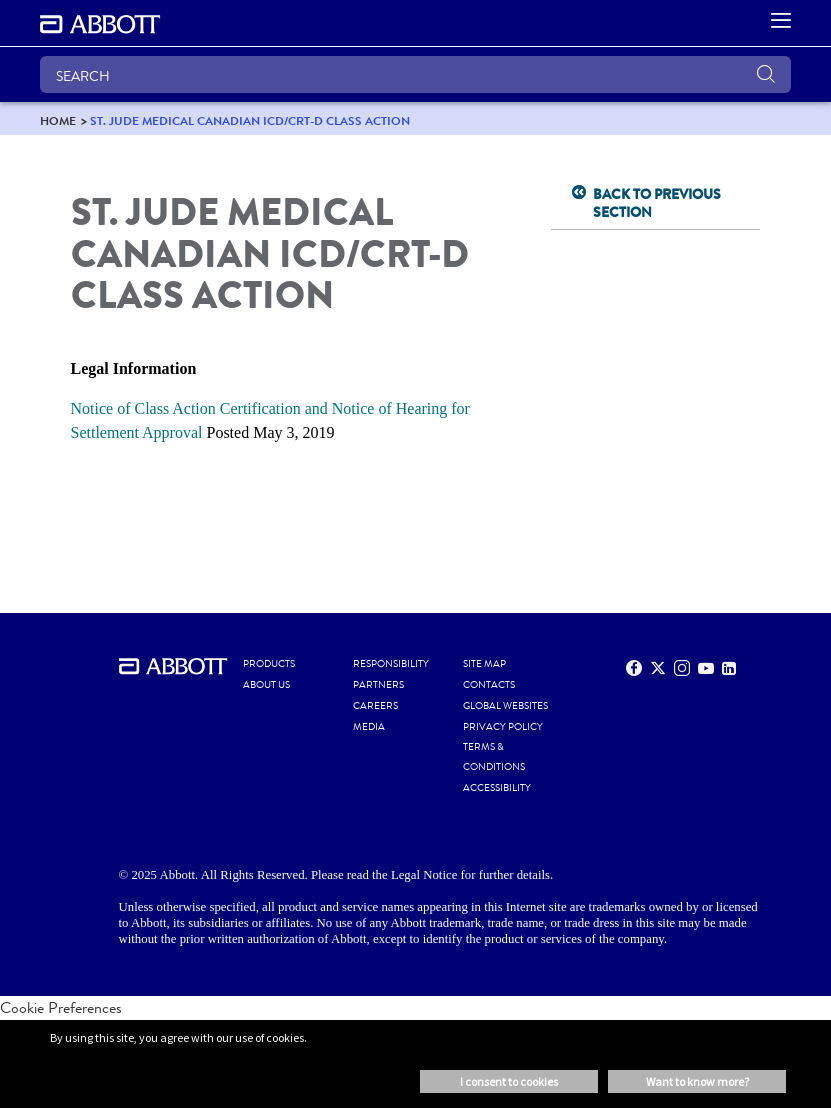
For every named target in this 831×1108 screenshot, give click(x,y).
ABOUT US (266, 685)
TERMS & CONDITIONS (494, 757)
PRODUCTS (269, 664)
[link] (58, 120)
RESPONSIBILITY (391, 664)
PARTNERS (378, 685)
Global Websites (505, 706)
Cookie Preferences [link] (61, 1007)
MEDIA (369, 727)
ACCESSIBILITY (497, 788)
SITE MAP (484, 664)
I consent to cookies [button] (509, 1081)
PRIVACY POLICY (503, 727)
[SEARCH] (415, 74)
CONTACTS (489, 685)
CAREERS (375, 706)
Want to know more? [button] (697, 1081)
